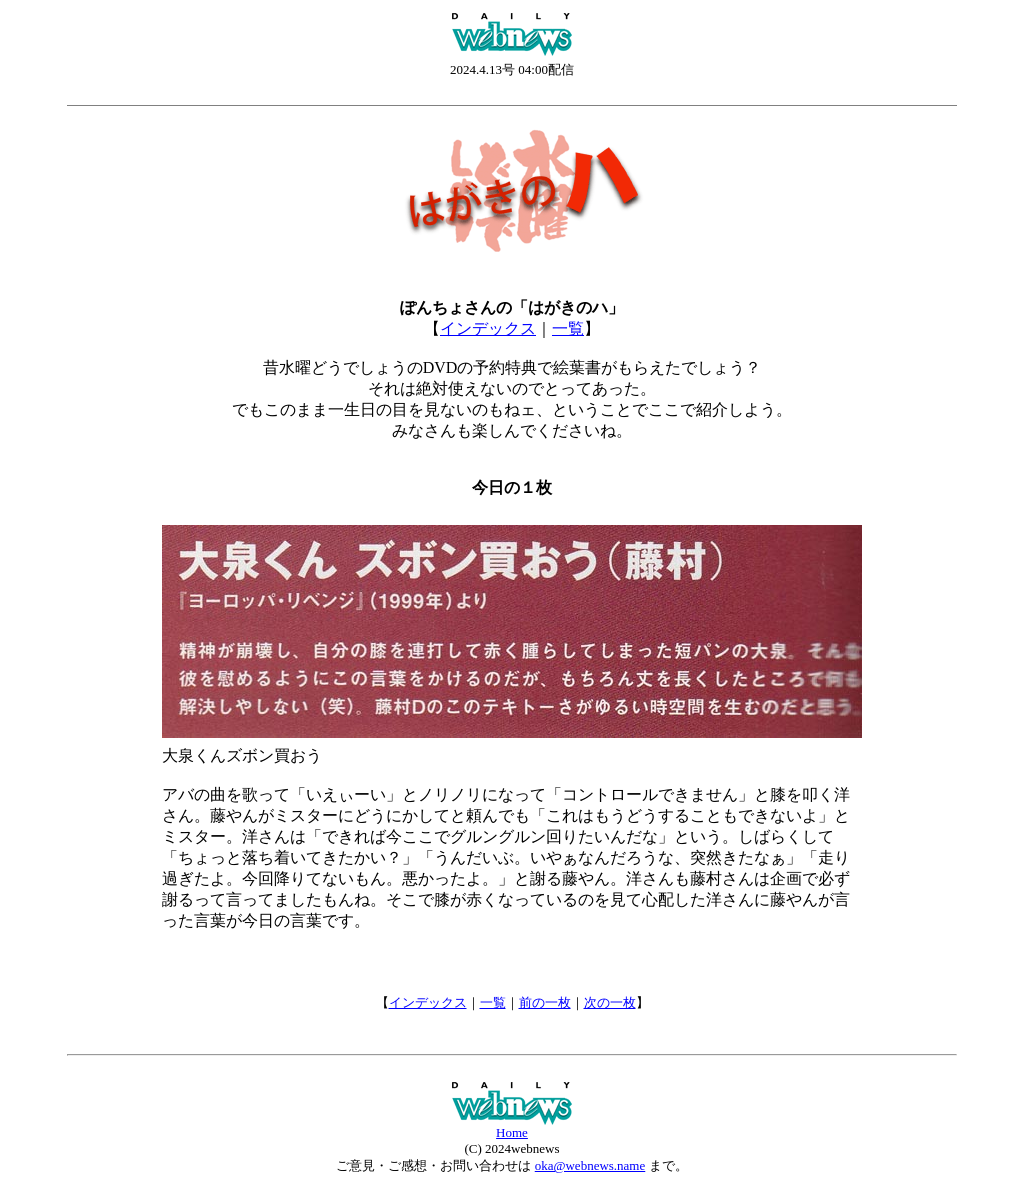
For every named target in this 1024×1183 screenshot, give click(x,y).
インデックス (488, 328)
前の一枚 (545, 1002)
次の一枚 (610, 1002)
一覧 (568, 328)
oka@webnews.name (590, 1165)
